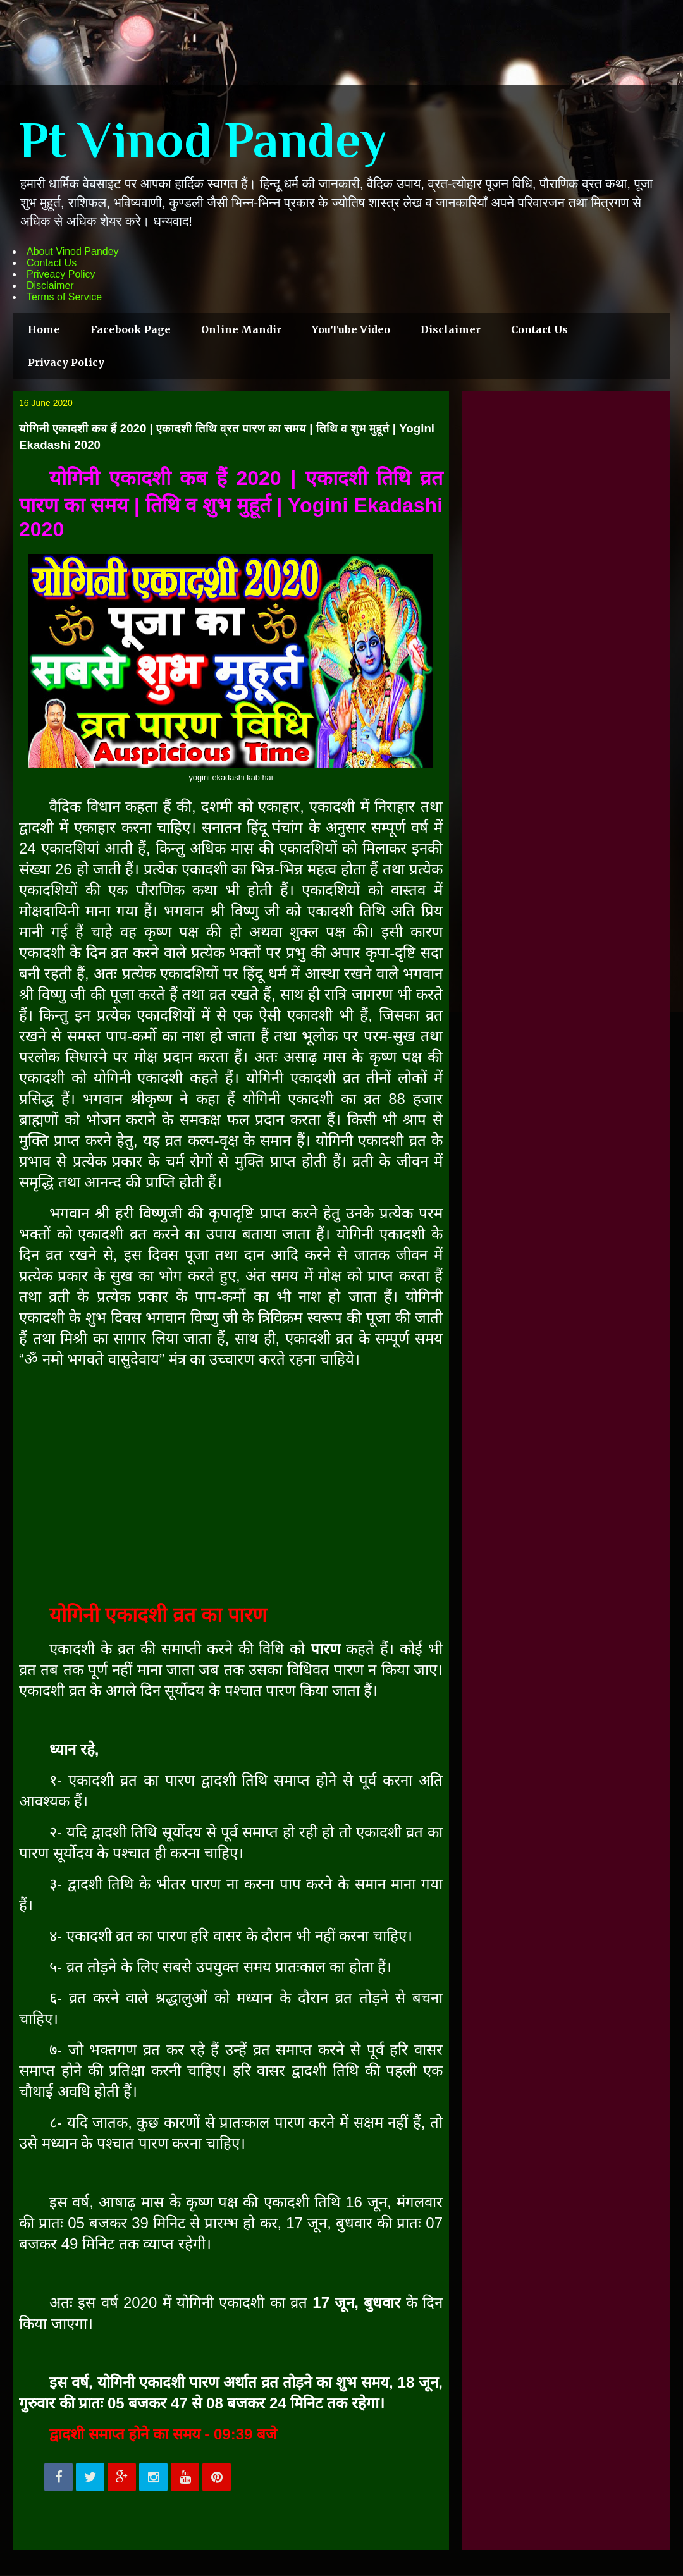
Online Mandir (241, 329)
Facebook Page (130, 329)
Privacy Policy (66, 362)
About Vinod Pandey (73, 251)
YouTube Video (351, 329)
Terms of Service (64, 296)
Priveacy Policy (61, 274)
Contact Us (52, 262)
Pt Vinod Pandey (202, 139)
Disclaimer (50, 285)
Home (44, 329)
